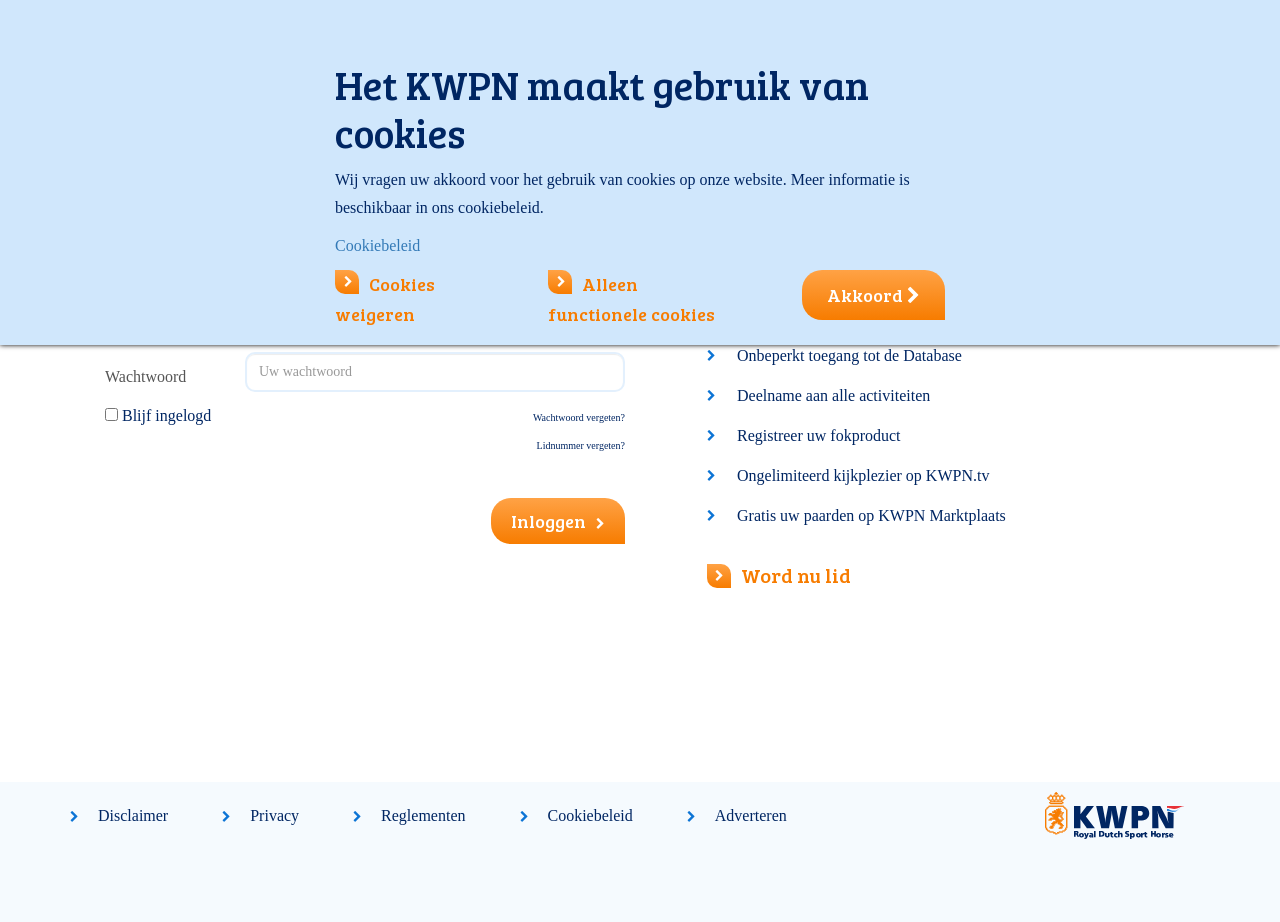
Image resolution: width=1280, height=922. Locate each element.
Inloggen (558, 521)
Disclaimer (133, 815)
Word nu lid (779, 575)
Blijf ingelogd (166, 415)
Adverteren (751, 815)
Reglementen (423, 815)
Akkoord (873, 295)
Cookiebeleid (590, 815)
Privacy (274, 815)
